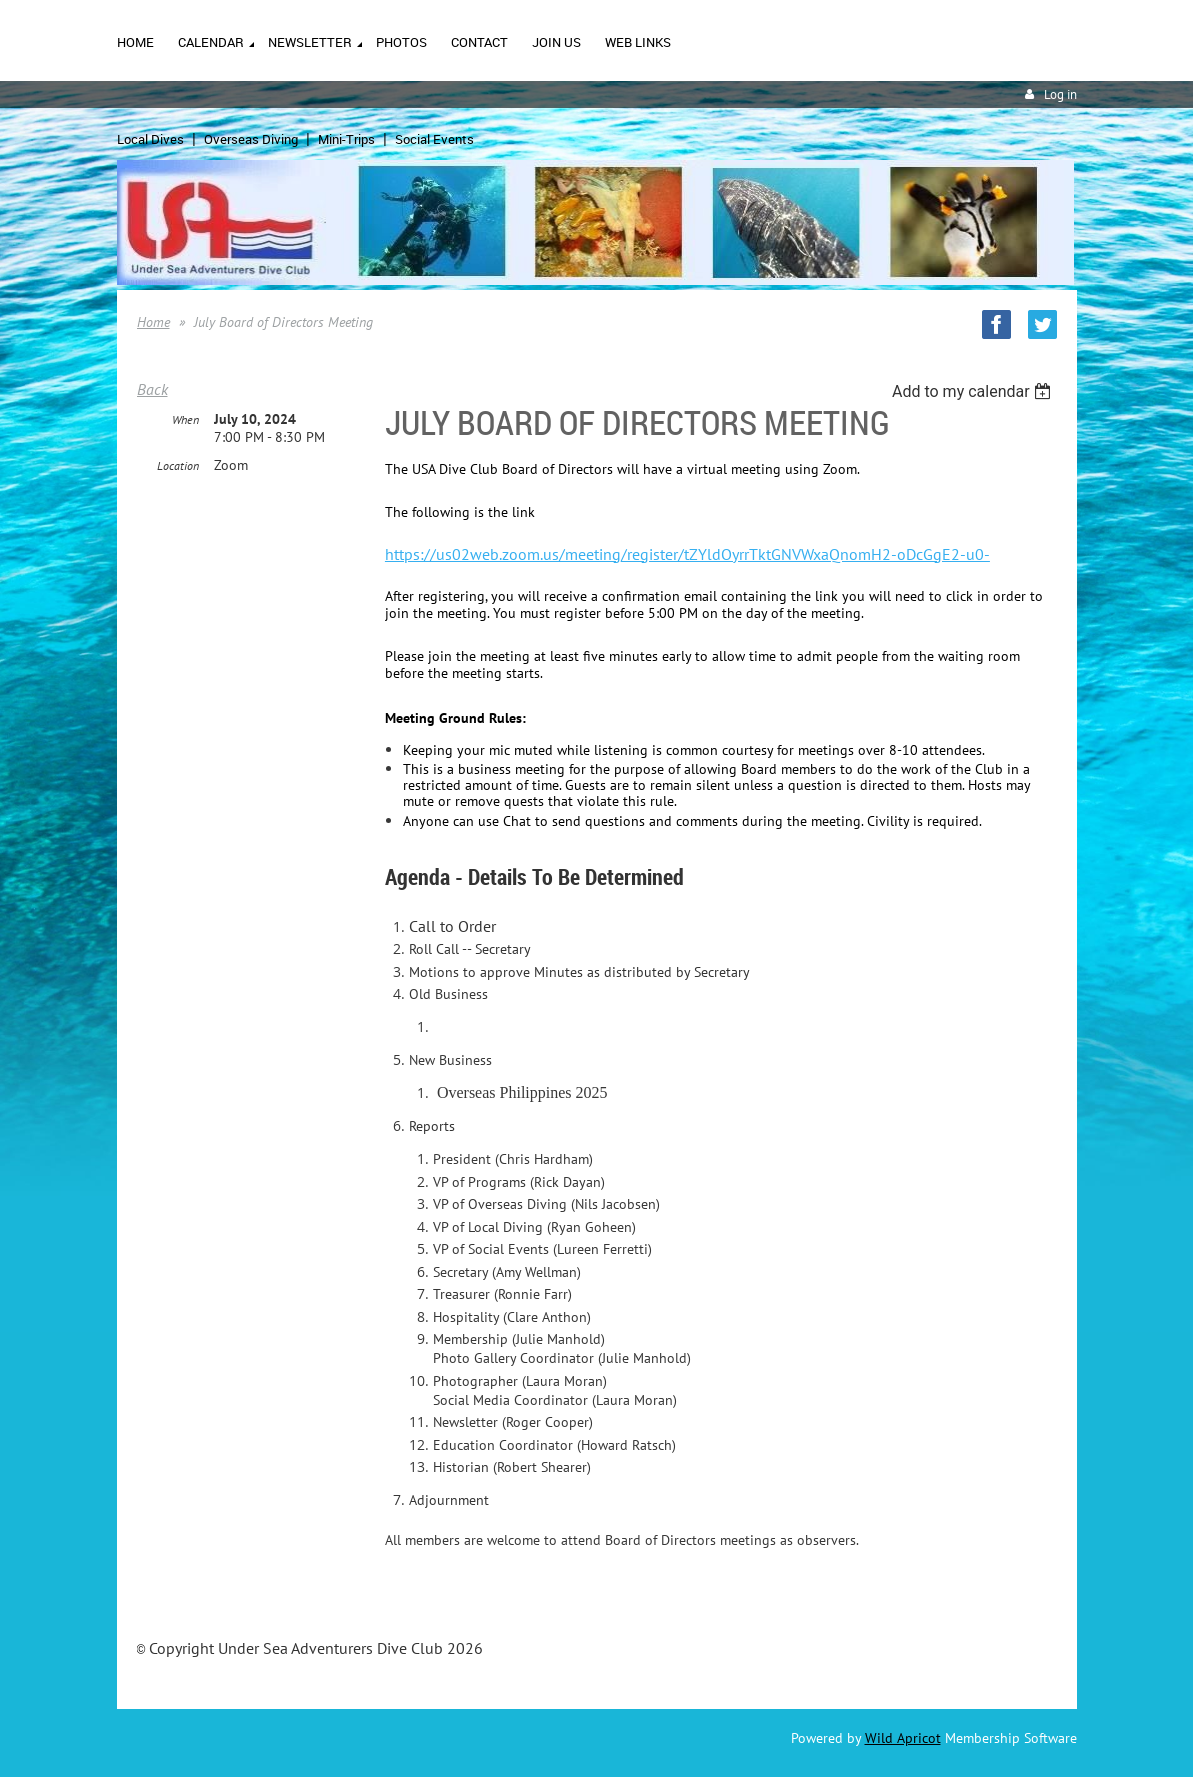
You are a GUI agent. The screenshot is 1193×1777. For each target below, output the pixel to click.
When (185, 419)
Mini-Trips (346, 139)
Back (152, 389)
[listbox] (974, 391)
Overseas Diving (251, 139)
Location (178, 465)
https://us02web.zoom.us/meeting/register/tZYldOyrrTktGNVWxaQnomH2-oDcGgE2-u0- (687, 554)
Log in (1060, 94)
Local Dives (150, 139)
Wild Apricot (903, 1738)
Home (153, 322)
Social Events (434, 139)
